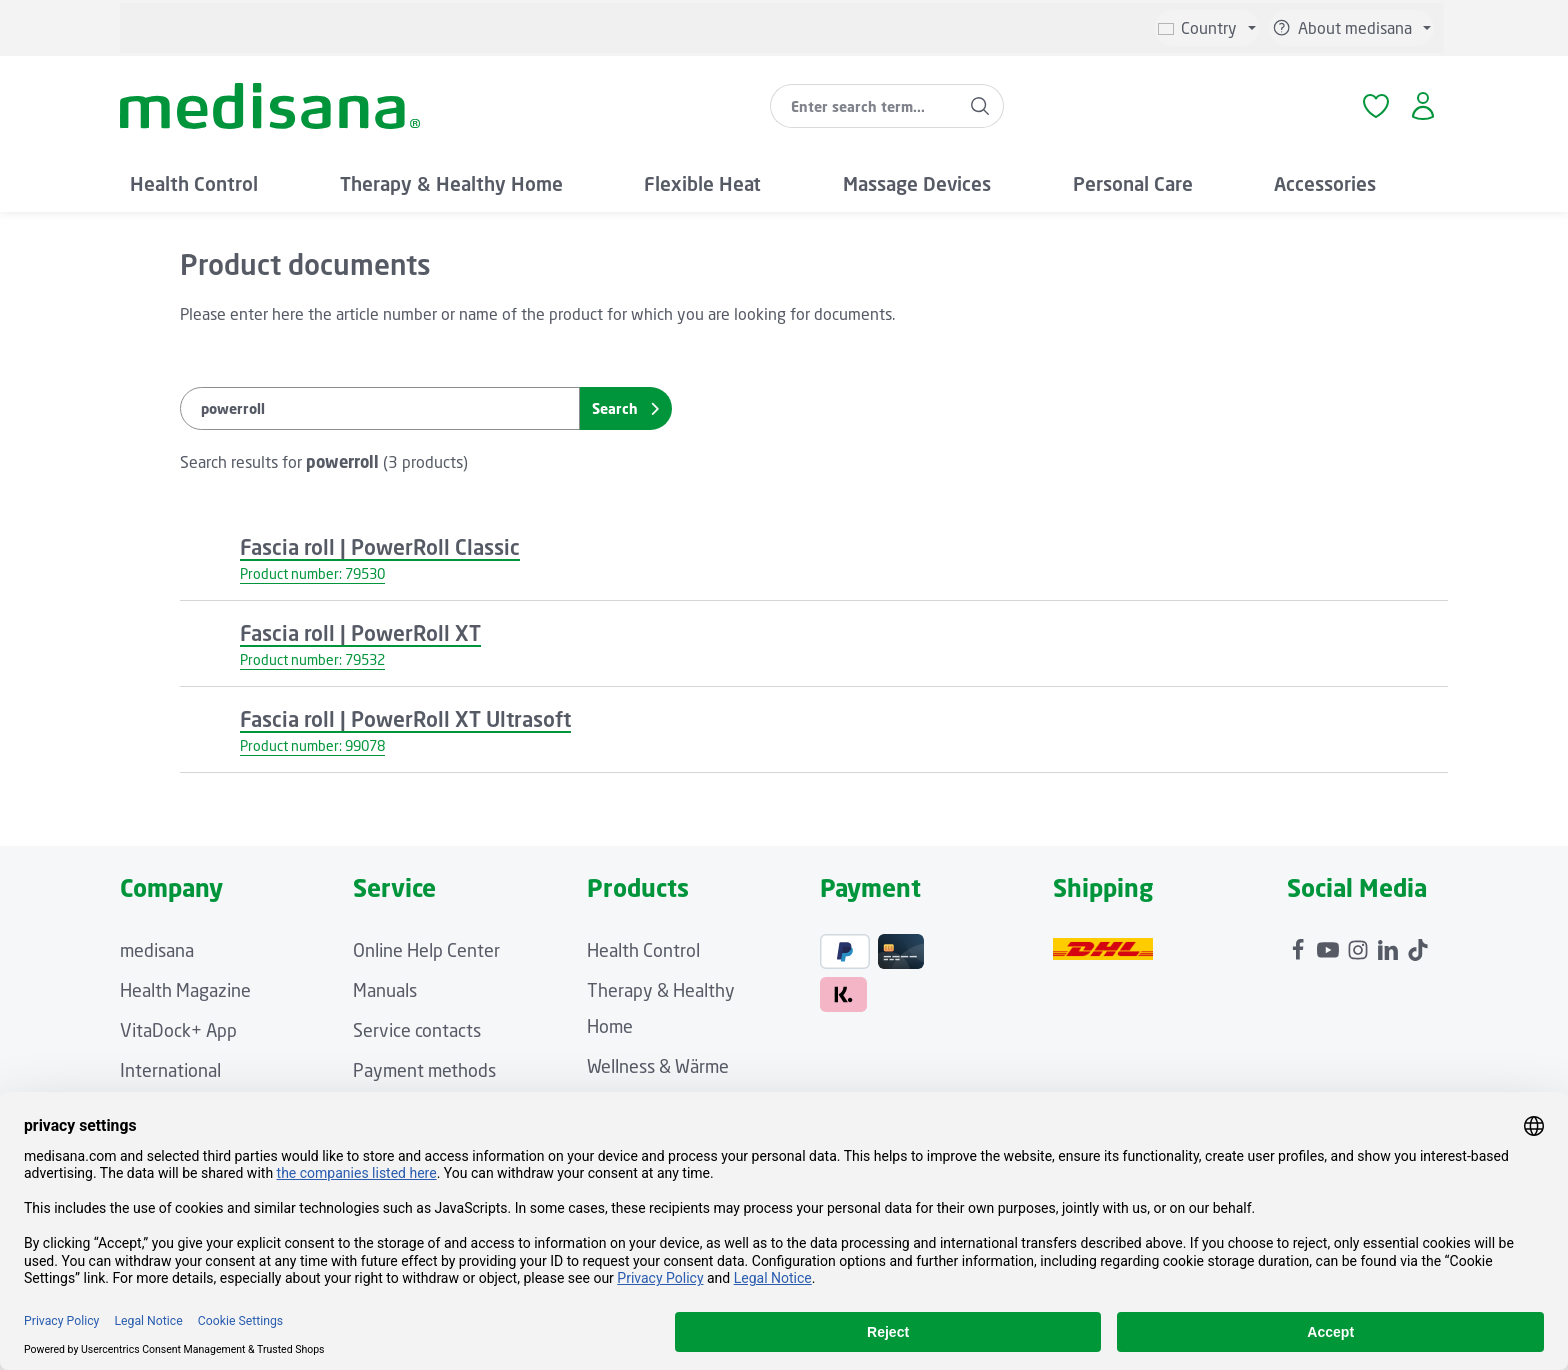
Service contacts (417, 1030)
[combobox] (864, 106)
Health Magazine (185, 990)
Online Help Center (426, 950)
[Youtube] (1330, 945)
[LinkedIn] (1390, 945)
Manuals (385, 990)
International (170, 1070)
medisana (157, 950)
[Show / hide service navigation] (1351, 28)
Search (625, 408)
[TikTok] (1418, 945)
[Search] (980, 106)
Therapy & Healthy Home (661, 1008)
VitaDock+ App (178, 1030)
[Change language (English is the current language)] (1207, 28)
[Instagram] (1360, 945)
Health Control (643, 950)
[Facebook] (1300, 945)
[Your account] (1422, 106)
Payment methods (424, 1070)
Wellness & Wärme (658, 1066)
